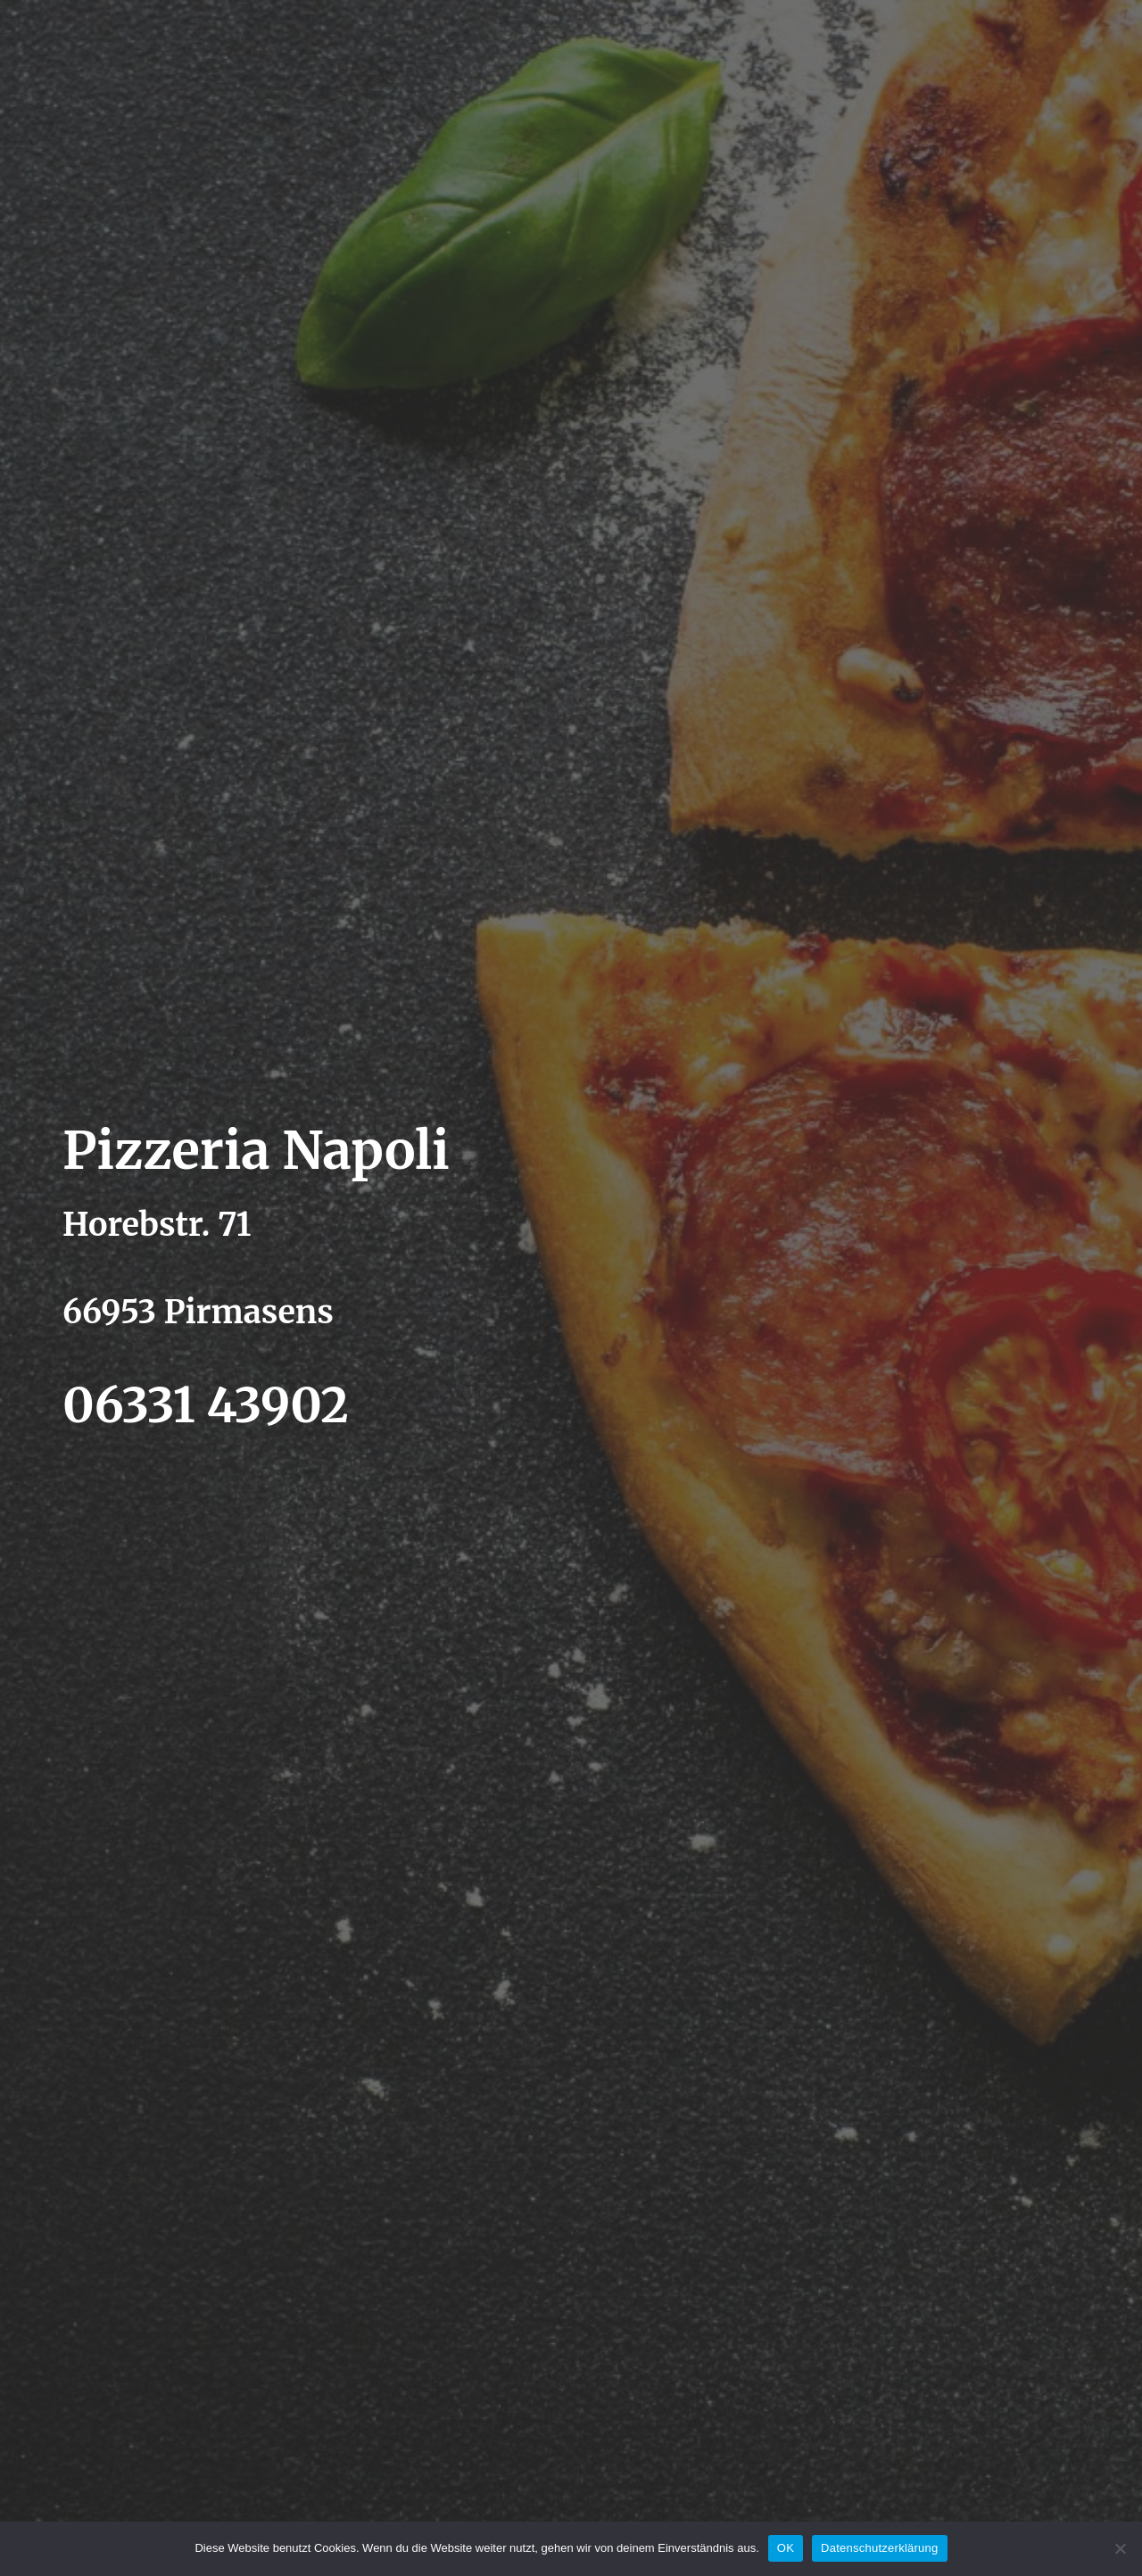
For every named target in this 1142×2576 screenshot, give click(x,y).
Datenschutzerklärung (879, 2548)
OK (785, 2548)
